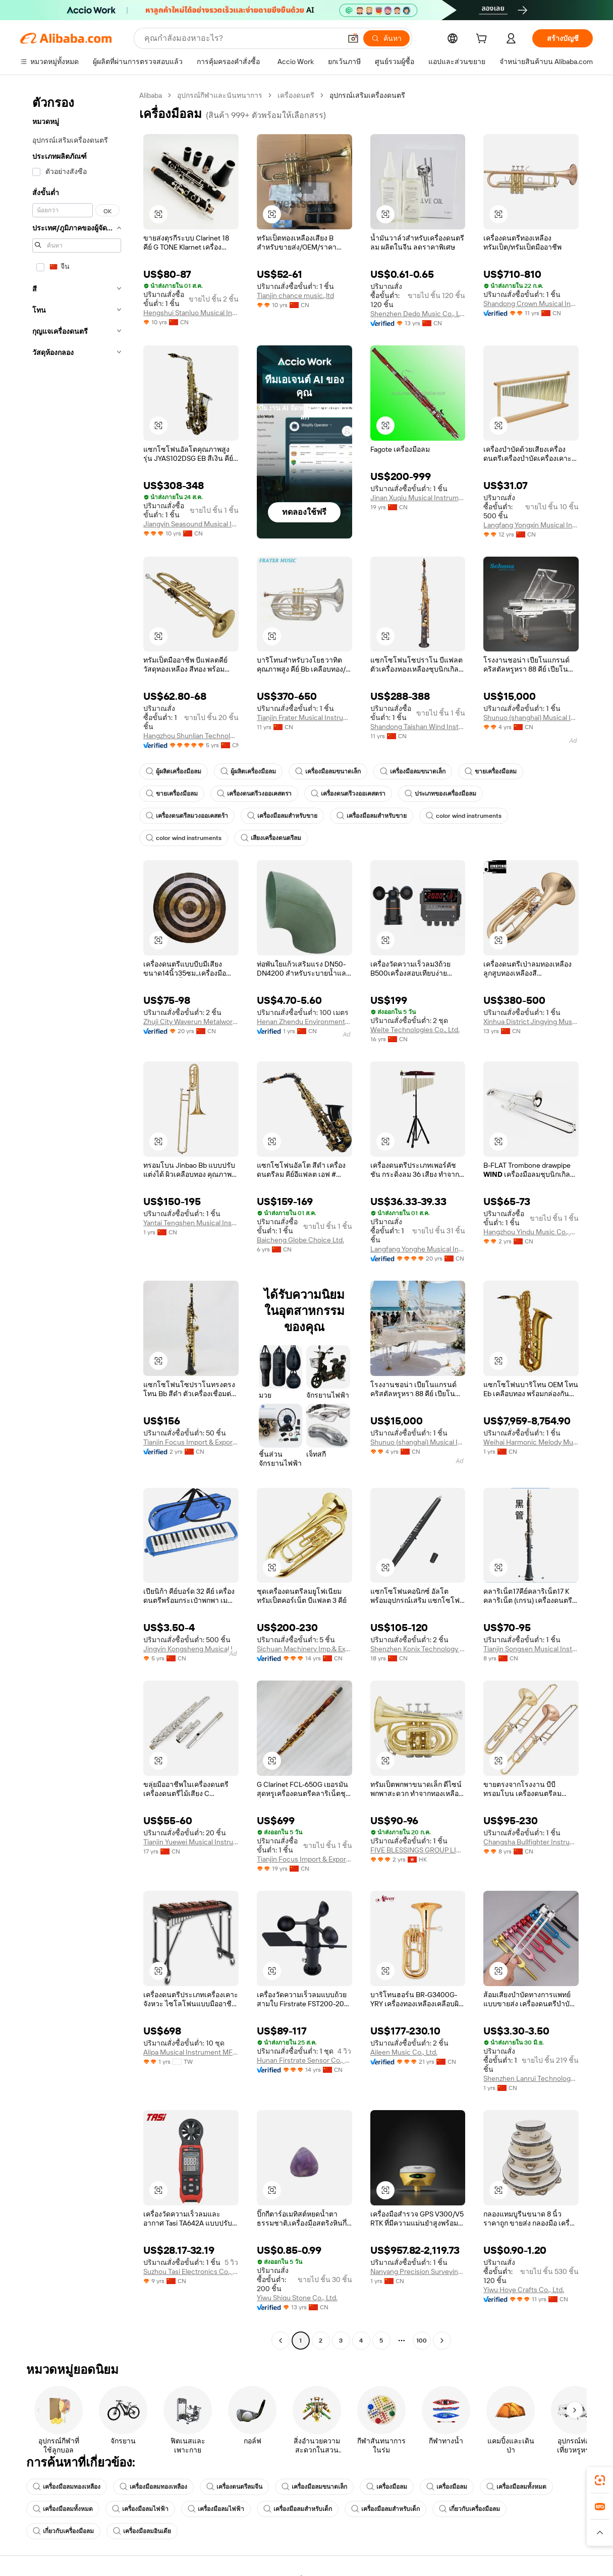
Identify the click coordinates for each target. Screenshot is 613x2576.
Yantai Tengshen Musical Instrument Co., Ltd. (191, 1223)
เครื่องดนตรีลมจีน (234, 2487)
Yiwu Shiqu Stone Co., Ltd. (297, 2298)
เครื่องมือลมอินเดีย (142, 2531)
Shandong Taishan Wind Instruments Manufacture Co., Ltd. (418, 727)
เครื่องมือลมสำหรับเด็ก (297, 2509)
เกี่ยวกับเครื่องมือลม (469, 2509)
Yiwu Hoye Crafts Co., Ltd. (523, 2290)
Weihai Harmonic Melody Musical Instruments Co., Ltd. (531, 1442)
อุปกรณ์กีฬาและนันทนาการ (219, 95)
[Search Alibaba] (241, 38)
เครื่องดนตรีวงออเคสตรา (254, 794)
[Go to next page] (442, 2340)
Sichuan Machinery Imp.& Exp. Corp (304, 1649)
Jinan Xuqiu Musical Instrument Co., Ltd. (418, 498)
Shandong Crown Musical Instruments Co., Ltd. (531, 303)
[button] (353, 38)
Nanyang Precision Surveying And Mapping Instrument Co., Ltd (418, 2271)
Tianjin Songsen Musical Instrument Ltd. (531, 1649)
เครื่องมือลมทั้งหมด (516, 2487)
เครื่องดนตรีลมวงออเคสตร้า (187, 816)
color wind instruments (463, 816)
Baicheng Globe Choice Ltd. (300, 1240)
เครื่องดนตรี (295, 95)
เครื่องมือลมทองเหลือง (66, 2487)
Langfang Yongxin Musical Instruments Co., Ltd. (531, 525)
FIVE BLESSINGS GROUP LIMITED (418, 1850)
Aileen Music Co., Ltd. (403, 2052)
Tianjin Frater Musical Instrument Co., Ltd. (304, 717)
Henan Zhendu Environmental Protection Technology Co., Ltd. (304, 1021)
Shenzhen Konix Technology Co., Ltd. (418, 1649)
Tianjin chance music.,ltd (295, 295)
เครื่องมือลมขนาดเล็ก (328, 771)
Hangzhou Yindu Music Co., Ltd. (531, 1232)
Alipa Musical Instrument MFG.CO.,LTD (191, 2052)
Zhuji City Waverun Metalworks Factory (191, 1021)
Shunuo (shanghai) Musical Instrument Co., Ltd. (531, 717)
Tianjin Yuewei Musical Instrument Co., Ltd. (191, 1842)
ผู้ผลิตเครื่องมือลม (173, 771)
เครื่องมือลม (386, 2487)
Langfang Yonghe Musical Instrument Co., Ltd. (418, 1249)
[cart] (483, 40)
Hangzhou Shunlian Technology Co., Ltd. (191, 736)
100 (421, 2340)
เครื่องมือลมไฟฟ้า (140, 2509)
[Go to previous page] (280, 2340)
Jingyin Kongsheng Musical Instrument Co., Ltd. (191, 1649)
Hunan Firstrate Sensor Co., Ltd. (304, 2060)
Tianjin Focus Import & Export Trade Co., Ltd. (191, 1442)
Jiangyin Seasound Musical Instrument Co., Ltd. (191, 524)
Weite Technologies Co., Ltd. (415, 1030)
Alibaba (150, 95)
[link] (600, 2480)
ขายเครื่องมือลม (491, 771)
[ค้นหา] (386, 38)
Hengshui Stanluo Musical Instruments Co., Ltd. (191, 313)
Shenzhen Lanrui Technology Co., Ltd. (531, 2078)
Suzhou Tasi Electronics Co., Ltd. (191, 2271)
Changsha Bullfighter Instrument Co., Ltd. (531, 1842)
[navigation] (76, 1219)
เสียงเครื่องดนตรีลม (271, 838)
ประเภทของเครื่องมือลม (440, 794)
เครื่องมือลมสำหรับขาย (282, 816)
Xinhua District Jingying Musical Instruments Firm (531, 1021)
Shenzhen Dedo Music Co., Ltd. (418, 314)
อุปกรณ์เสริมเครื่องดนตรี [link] (367, 95)
